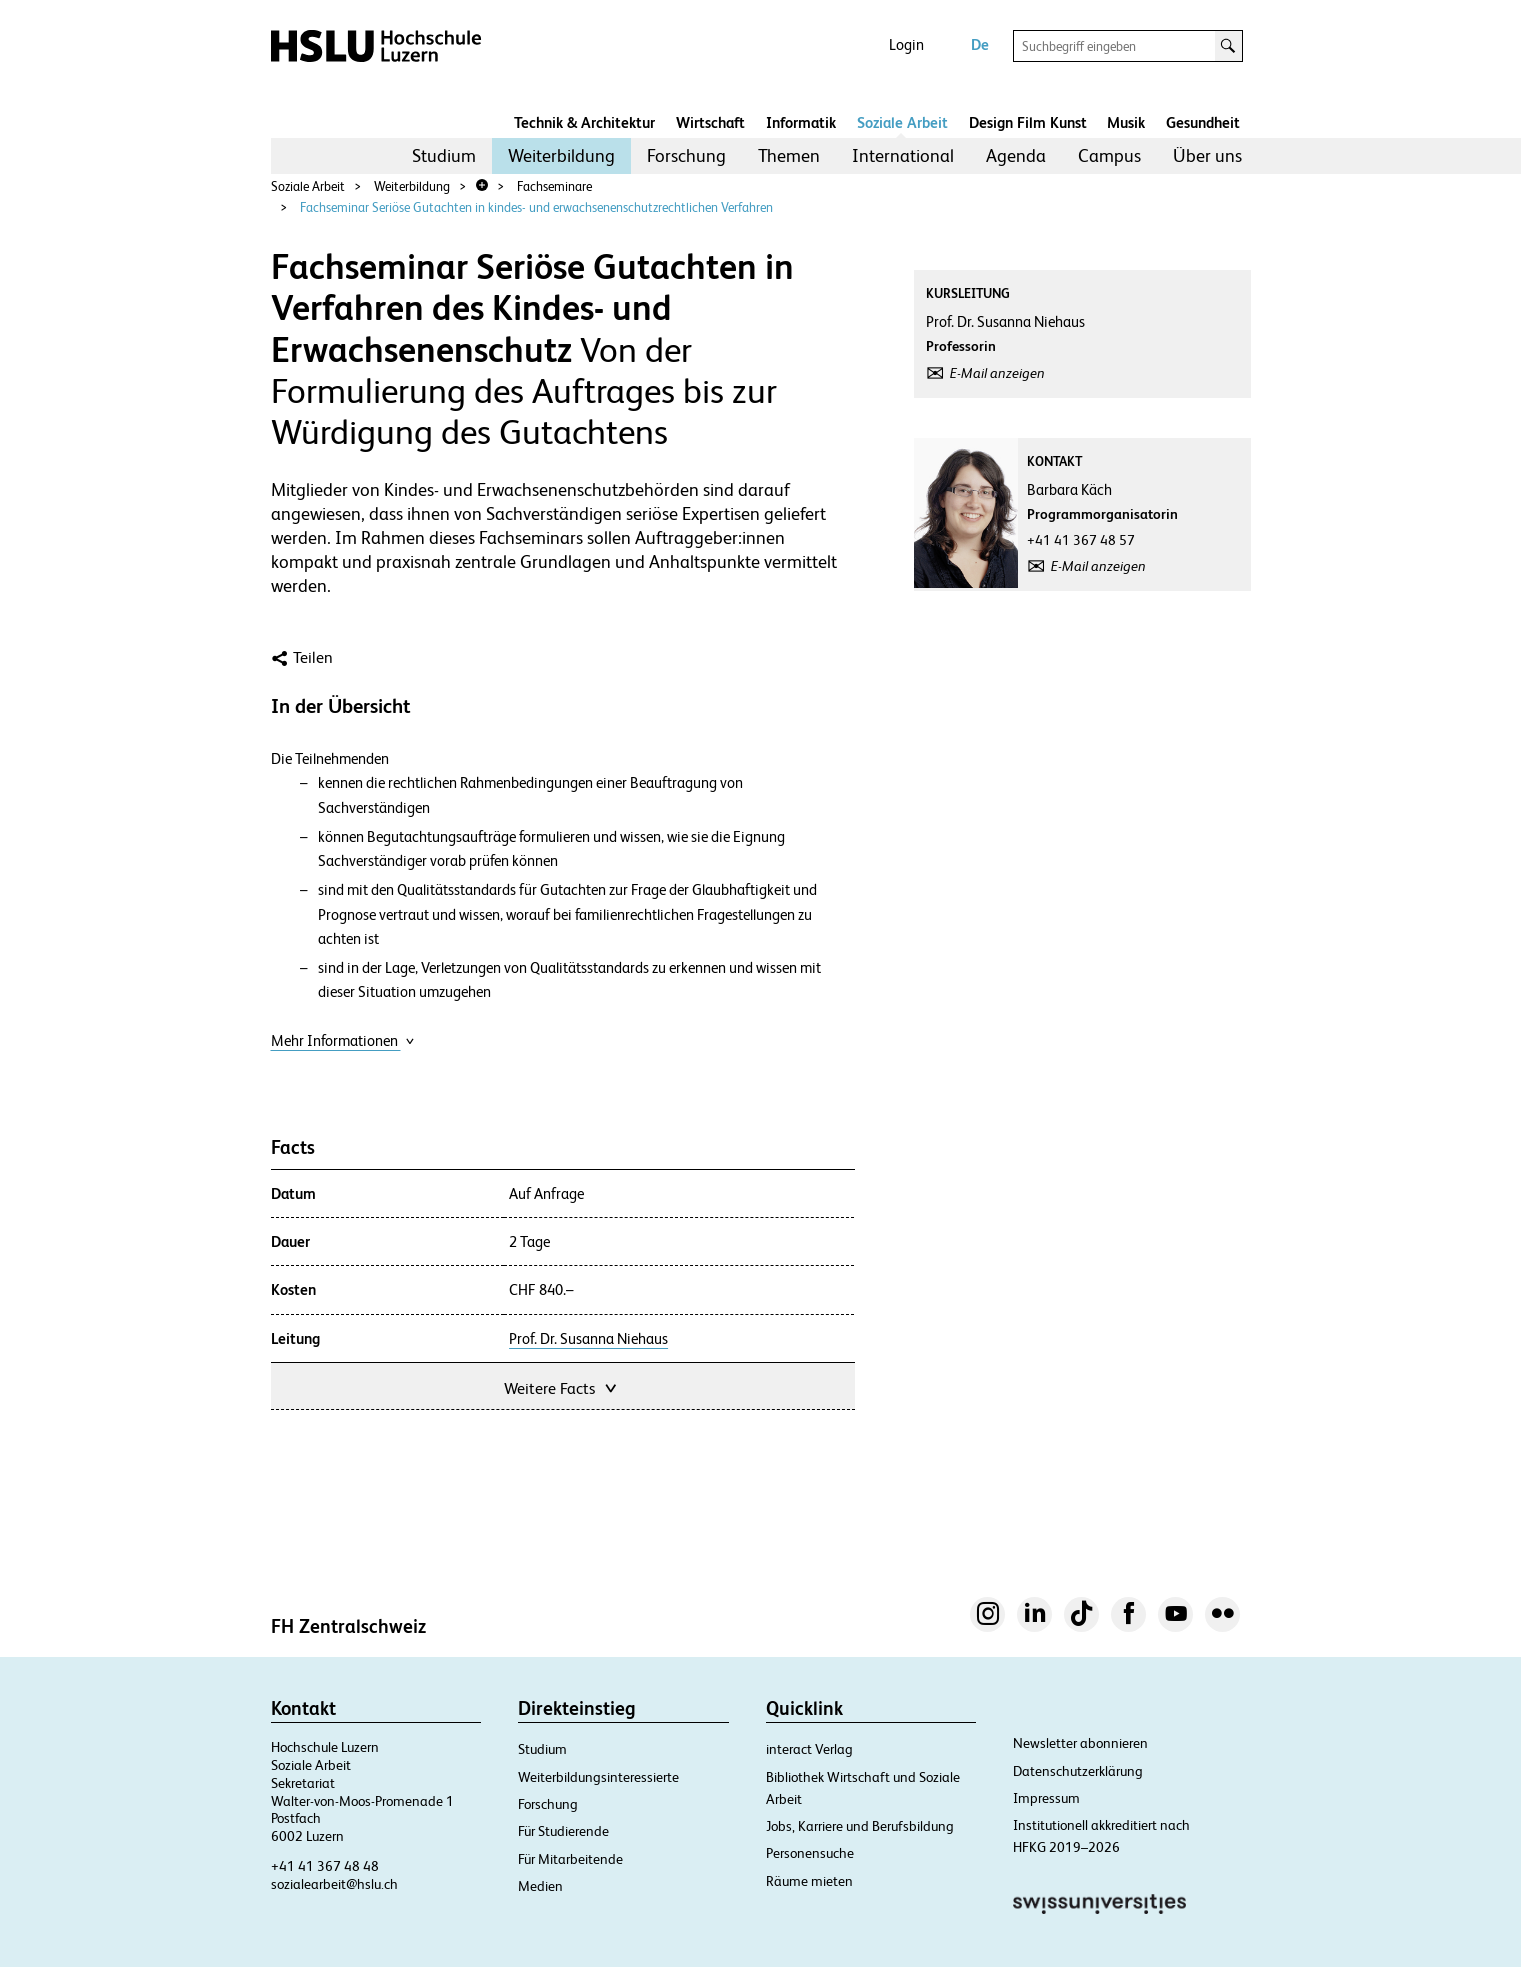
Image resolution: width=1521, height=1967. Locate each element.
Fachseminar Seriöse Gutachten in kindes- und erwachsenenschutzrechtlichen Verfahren (536, 207)
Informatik (801, 122)
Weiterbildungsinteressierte (598, 1777)
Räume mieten (809, 1881)
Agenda (1016, 155)
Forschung (686, 155)
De (980, 44)
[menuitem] (444, 156)
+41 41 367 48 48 (325, 1866)
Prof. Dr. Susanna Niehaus (588, 1339)
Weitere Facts (562, 1386)
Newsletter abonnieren (1080, 1743)
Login (906, 44)
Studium (444, 155)
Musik (1126, 122)
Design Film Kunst (1028, 122)
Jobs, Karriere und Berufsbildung (860, 1826)
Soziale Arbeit (902, 122)
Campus (1109, 155)
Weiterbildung (561, 155)
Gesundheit (1203, 122)
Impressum (1046, 1798)
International (903, 155)
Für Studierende (563, 1831)
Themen (789, 155)
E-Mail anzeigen (997, 373)
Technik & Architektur (584, 122)
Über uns (1207, 155)
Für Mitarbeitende (570, 1859)
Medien (540, 1886)
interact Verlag (809, 1749)
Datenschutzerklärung (1078, 1771)
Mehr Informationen (343, 1040)
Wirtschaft (710, 122)
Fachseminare (554, 186)
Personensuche (810, 1853)
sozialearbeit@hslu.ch (334, 1884)
